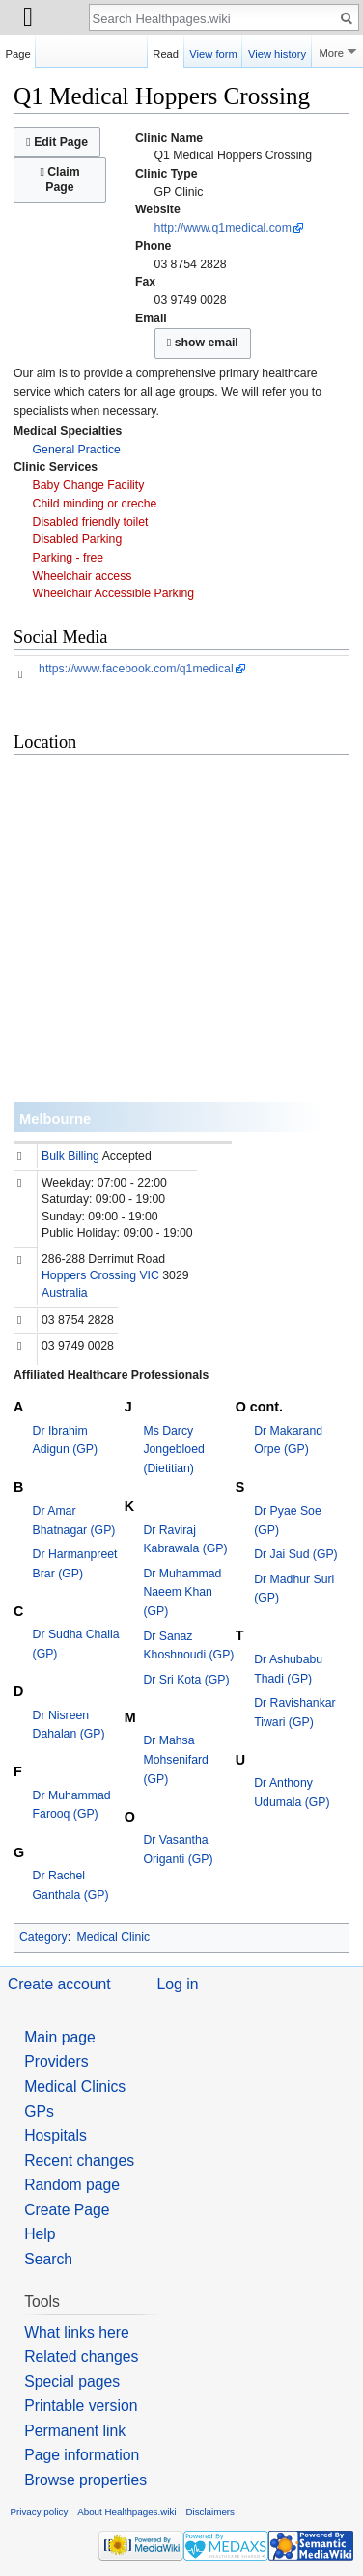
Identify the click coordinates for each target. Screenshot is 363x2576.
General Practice (77, 449)
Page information (81, 2455)
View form (213, 51)
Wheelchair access (82, 576)
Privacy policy (40, 2512)
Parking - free (68, 557)
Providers (56, 2061)
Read (166, 51)
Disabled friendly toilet (91, 522)
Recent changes (79, 2160)
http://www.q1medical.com (223, 227)
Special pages (72, 2381)
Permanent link (75, 2431)
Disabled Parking (78, 539)
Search (48, 2259)
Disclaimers (210, 2512)
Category (43, 1937)
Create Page (66, 2210)
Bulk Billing (70, 1156)
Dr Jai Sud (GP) (295, 1554)
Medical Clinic (114, 1937)
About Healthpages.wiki (126, 2512)
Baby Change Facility (89, 485)
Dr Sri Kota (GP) (186, 1679)
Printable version (80, 2406)
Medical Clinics (75, 2086)
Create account (59, 1984)
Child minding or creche (95, 503)
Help (39, 2234)
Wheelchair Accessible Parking (114, 593)
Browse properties (85, 2480)
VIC (148, 1275)
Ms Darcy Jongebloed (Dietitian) (173, 1449)
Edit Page (57, 142)
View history (277, 51)
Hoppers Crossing (89, 1275)
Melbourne (55, 1119)
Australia (65, 1293)
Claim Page (59, 179)
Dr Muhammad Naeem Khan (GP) (182, 1592)
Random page (72, 2185)
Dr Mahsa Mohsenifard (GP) (175, 1759)
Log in (178, 1984)
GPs (39, 2111)
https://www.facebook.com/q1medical (136, 668)
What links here (76, 2332)
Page (18, 51)
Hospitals (55, 2135)
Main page (60, 2037)
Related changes (81, 2356)
